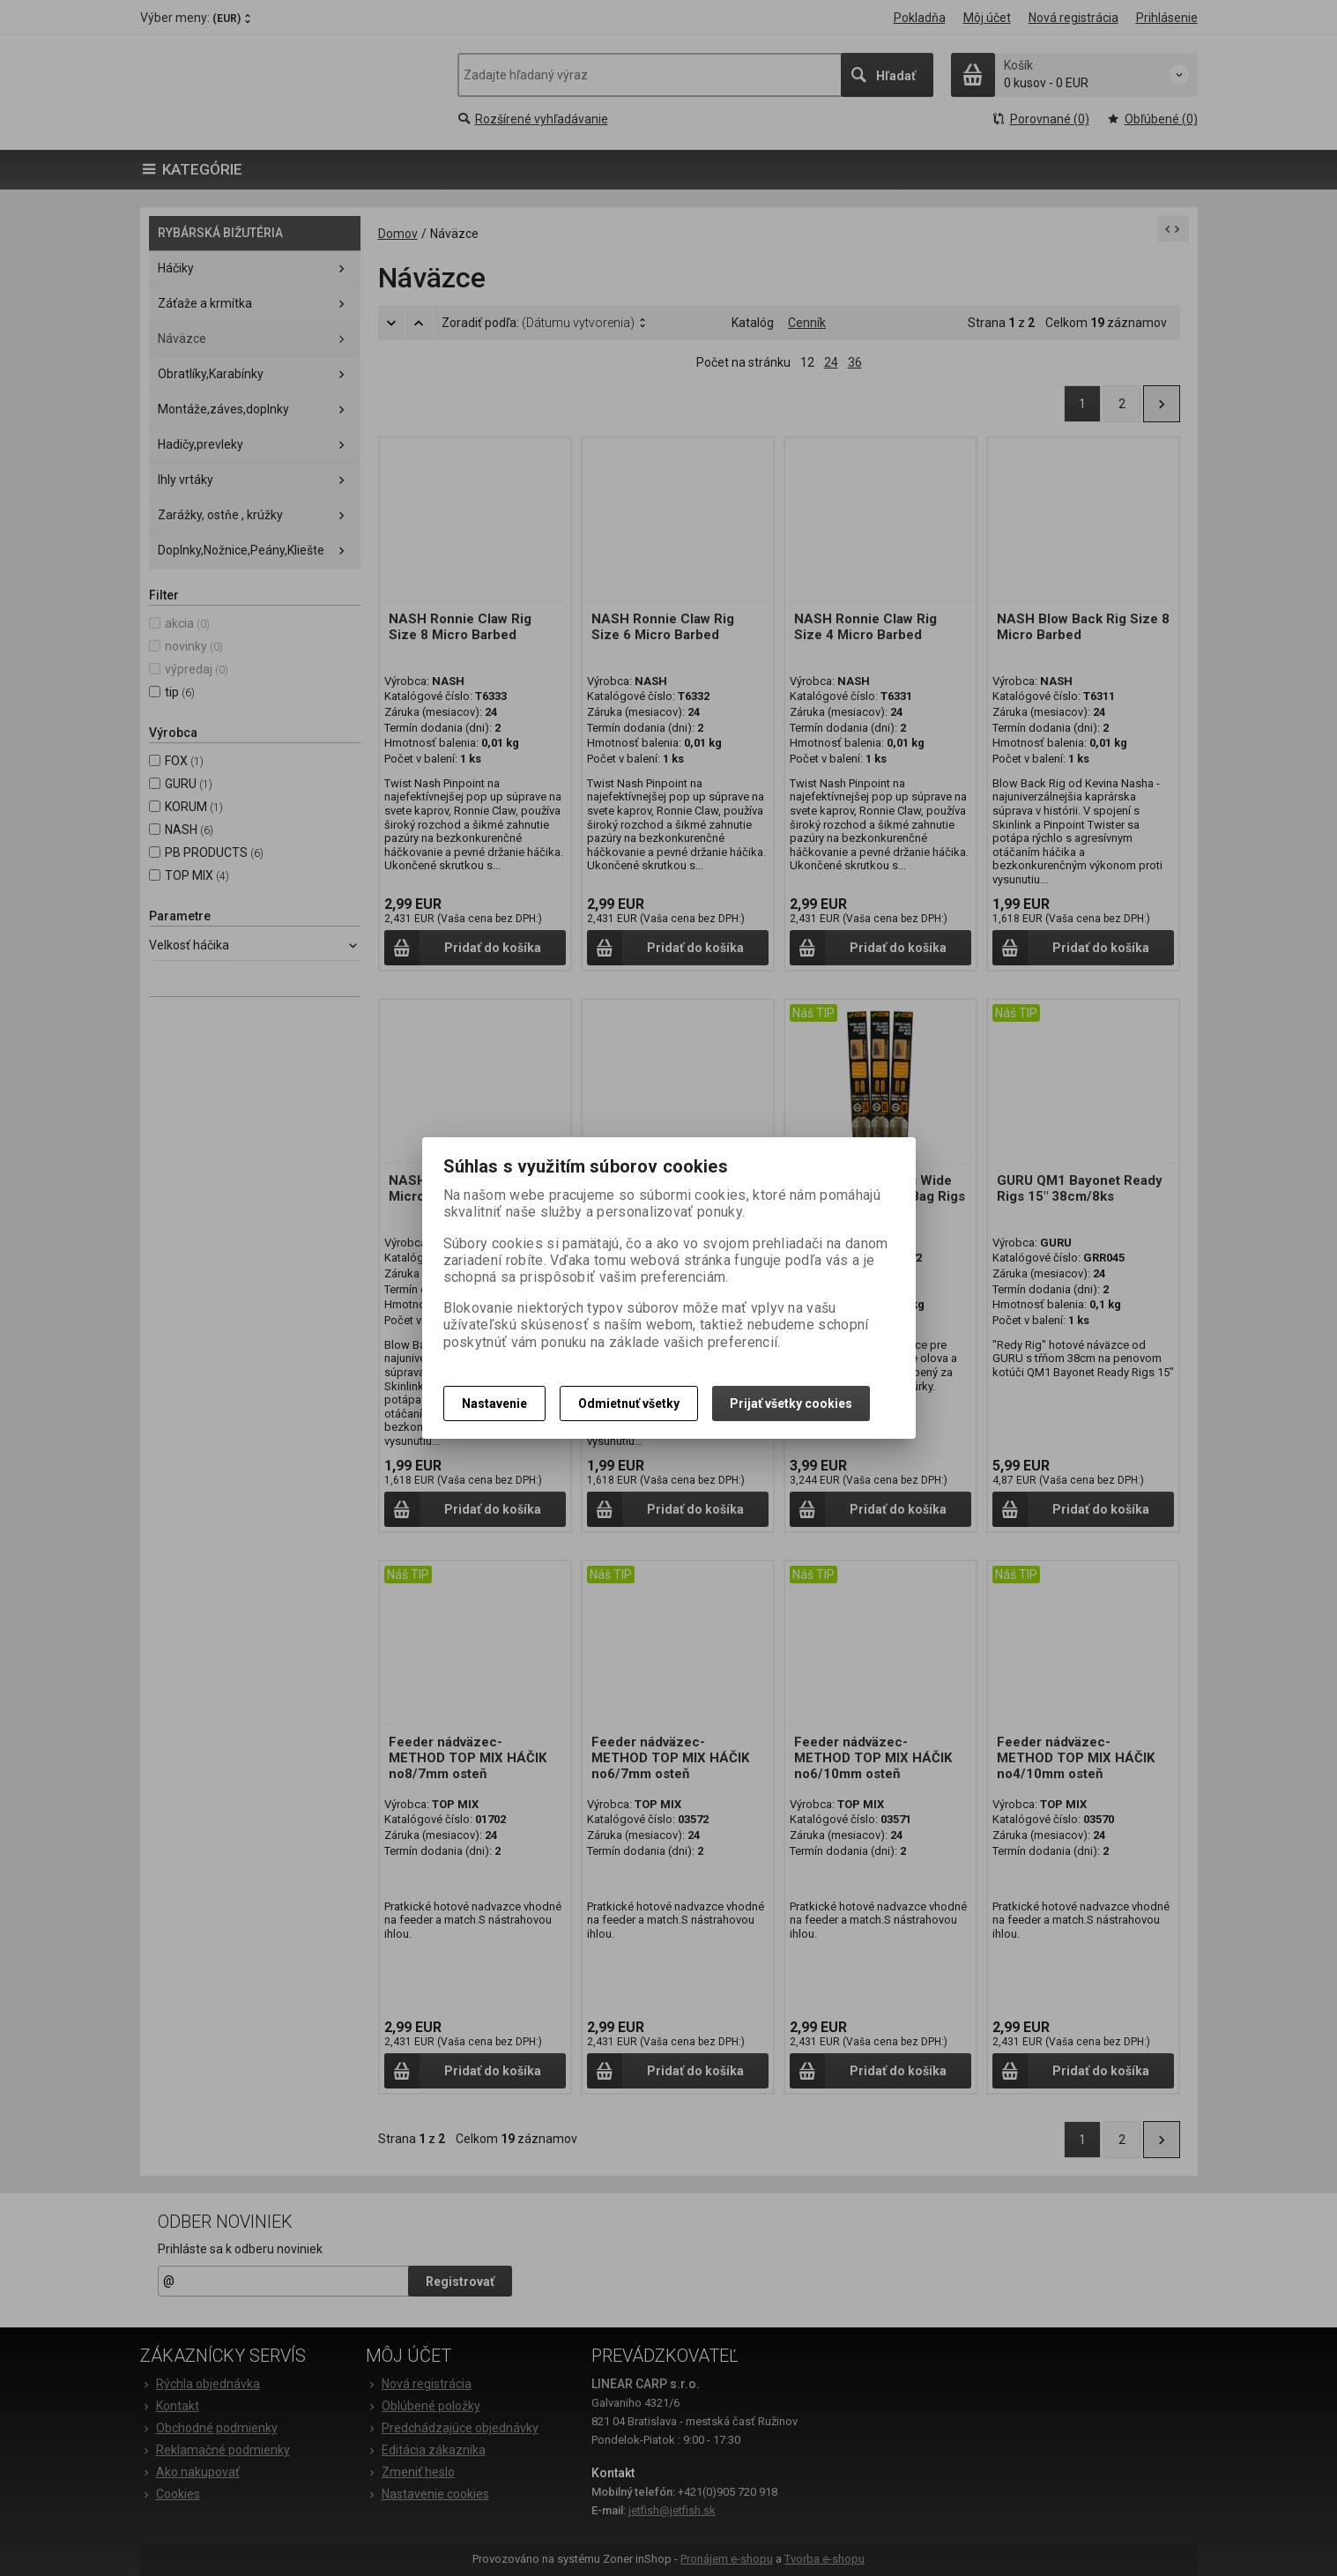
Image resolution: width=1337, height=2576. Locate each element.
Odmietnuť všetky (629, 1403)
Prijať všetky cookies (791, 1403)
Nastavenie (494, 1403)
